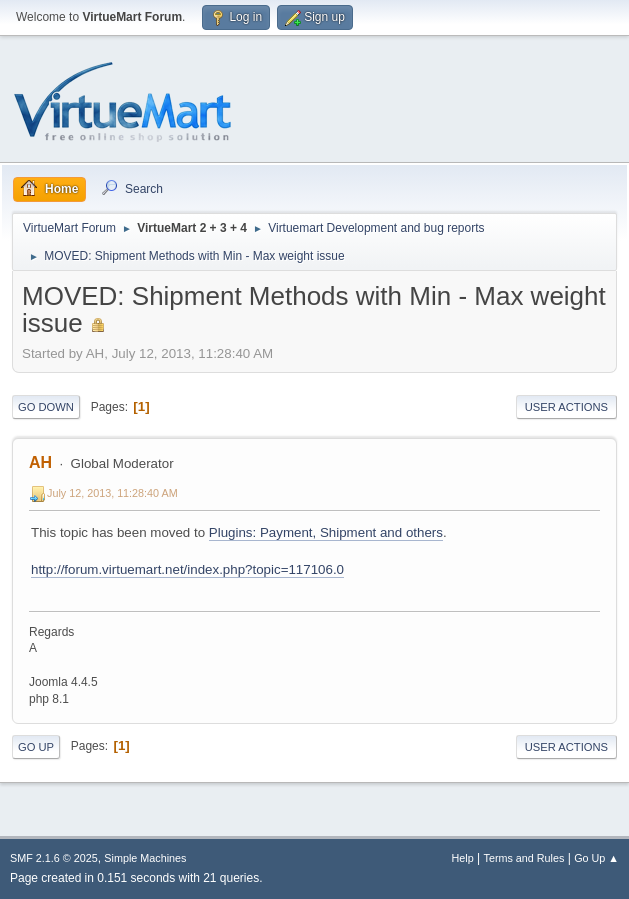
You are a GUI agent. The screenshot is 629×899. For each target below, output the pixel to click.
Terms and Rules (524, 858)
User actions (566, 407)
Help (463, 858)
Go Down (46, 407)
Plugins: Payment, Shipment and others (326, 532)
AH (40, 462)
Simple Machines (145, 858)
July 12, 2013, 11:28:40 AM (112, 493)
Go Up (36, 747)
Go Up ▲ (596, 858)
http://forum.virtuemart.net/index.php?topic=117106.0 (187, 569)
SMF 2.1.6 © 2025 (54, 858)
